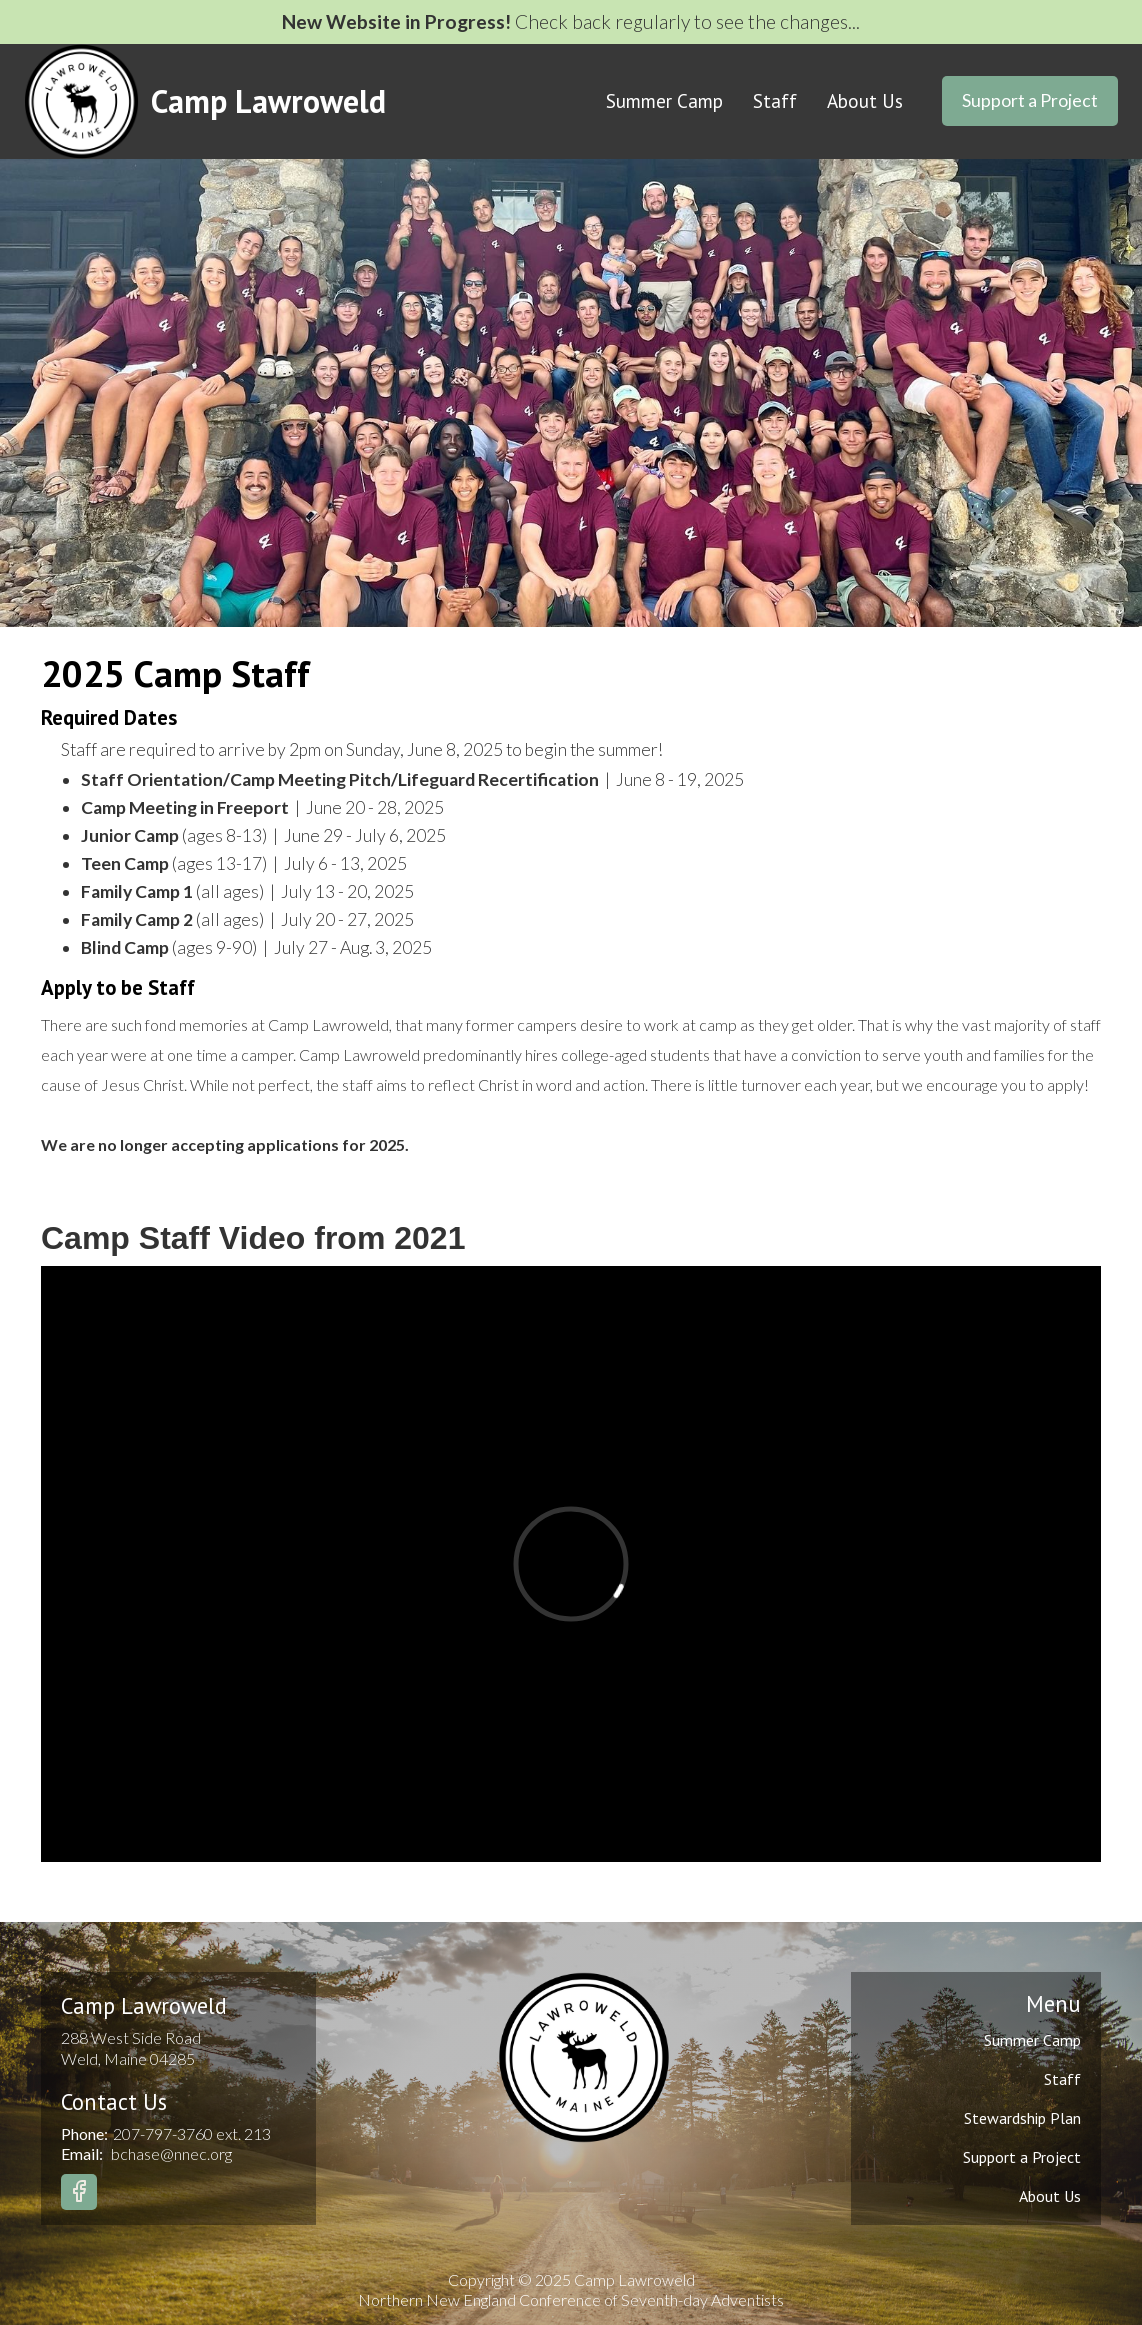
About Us (865, 101)
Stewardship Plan (1022, 2118)
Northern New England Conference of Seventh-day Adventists (571, 2299)
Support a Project (1030, 100)
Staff (775, 101)
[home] (205, 101)
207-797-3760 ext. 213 (192, 2133)
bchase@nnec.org (171, 2153)
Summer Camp (664, 101)
